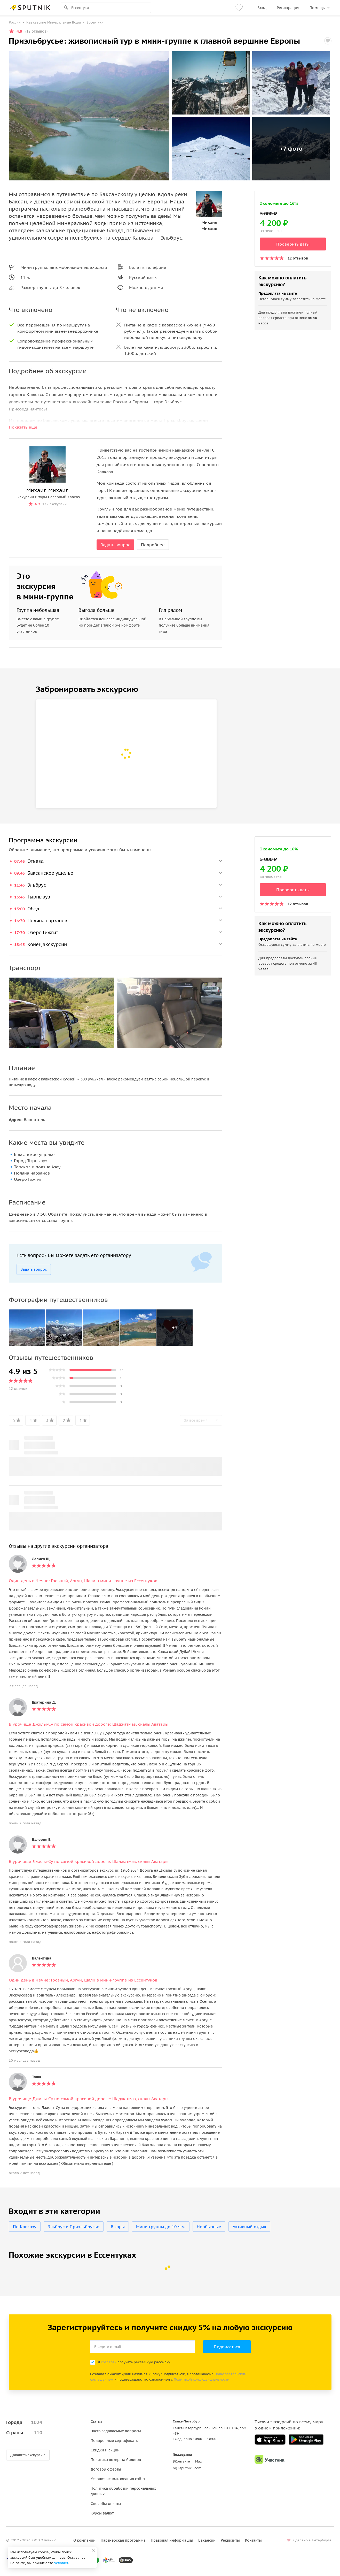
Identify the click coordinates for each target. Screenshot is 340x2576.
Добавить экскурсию (27, 2455)
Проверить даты (293, 244)
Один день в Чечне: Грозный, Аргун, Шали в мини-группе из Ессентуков (83, 1580)
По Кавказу (24, 2226)
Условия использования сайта (118, 2478)
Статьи (96, 2421)
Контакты (253, 2540)
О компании (84, 2540)
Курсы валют (102, 2513)
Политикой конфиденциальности (201, 2379)
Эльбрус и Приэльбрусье (73, 2226)
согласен (108, 2362)
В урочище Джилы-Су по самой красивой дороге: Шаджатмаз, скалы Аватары (88, 1724)
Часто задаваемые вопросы (116, 2431)
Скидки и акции (105, 2450)
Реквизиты (230, 2540)
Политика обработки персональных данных (123, 2491)
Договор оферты (106, 2469)
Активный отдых (249, 2226)
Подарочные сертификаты (115, 2440)
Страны (24, 2433)
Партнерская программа (123, 2540)
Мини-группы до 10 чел (160, 2226)
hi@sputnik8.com (187, 2468)
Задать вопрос (115, 544)
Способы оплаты (106, 2503)
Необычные (209, 2226)
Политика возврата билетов (116, 2459)
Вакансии (207, 2540)
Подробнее (153, 544)
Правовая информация (172, 2540)
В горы (118, 2226)
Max (198, 2461)
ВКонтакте (181, 2461)
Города (24, 2422)
